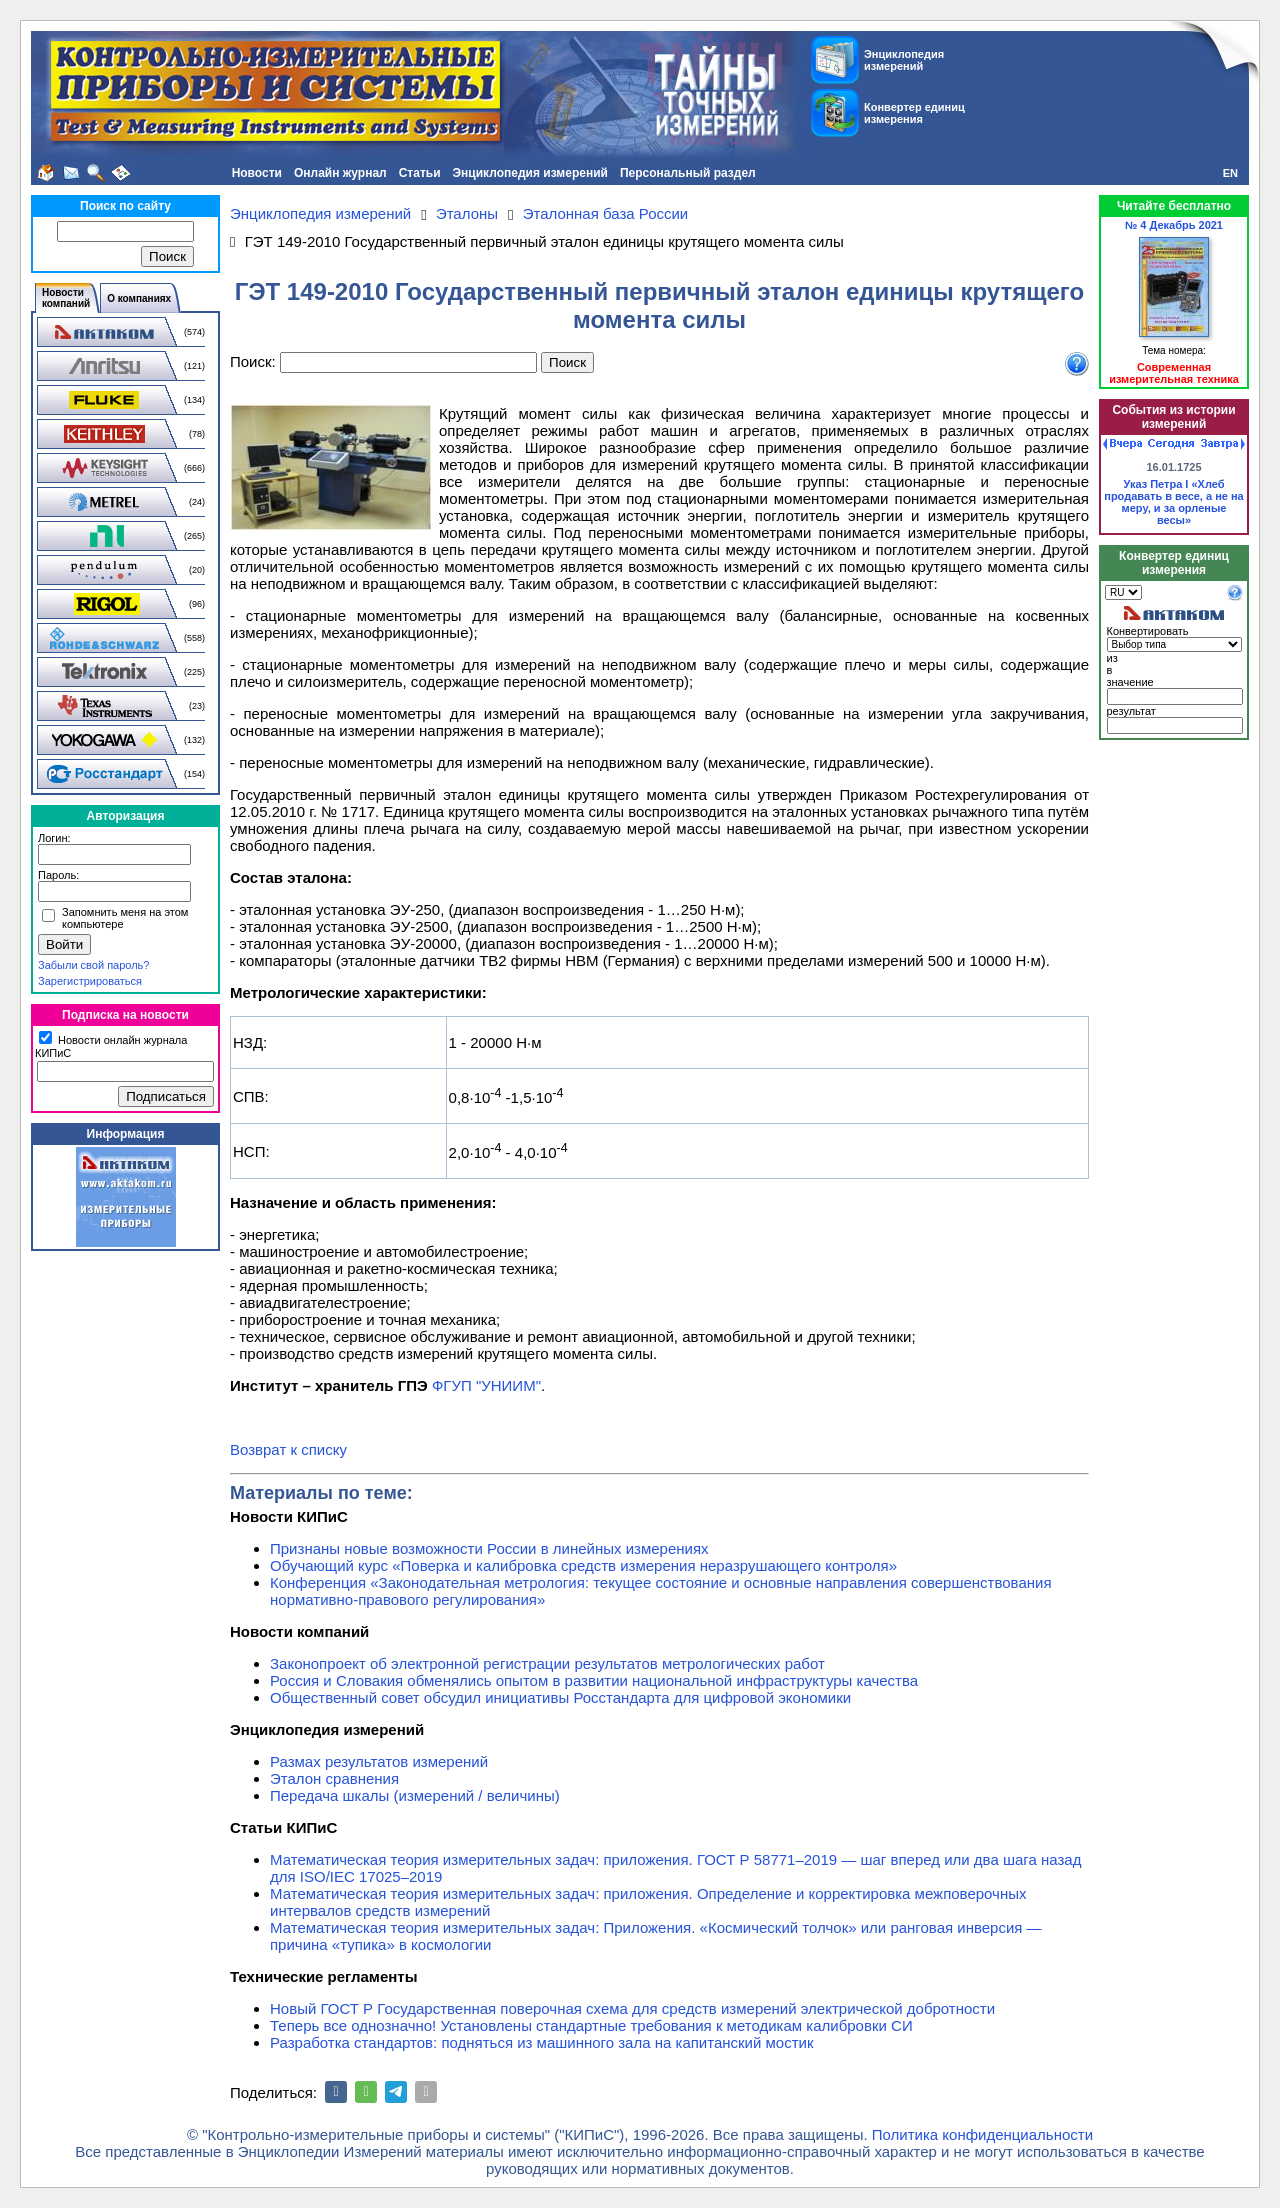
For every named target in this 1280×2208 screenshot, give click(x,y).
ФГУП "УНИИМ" (486, 1385)
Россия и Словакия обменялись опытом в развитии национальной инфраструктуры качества (594, 1680)
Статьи (420, 173)
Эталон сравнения (334, 1778)
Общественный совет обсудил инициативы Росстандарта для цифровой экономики (560, 1697)
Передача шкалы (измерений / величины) (415, 1795)
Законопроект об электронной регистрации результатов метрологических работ (547, 1663)
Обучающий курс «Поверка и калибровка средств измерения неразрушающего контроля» (583, 1565)
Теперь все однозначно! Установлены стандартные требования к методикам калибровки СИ (591, 2025)
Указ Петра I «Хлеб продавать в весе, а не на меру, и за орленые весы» (1174, 502)
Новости (257, 173)
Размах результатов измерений (379, 1761)
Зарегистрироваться (90, 981)
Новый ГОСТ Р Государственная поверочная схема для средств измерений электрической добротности (632, 2008)
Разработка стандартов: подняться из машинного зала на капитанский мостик (542, 2042)
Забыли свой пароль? (93, 965)
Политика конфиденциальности (982, 2134)
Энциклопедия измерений (530, 173)
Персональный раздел (688, 173)
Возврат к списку (288, 1449)
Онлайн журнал (340, 173)
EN (1230, 173)
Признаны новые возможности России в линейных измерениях (489, 1548)
